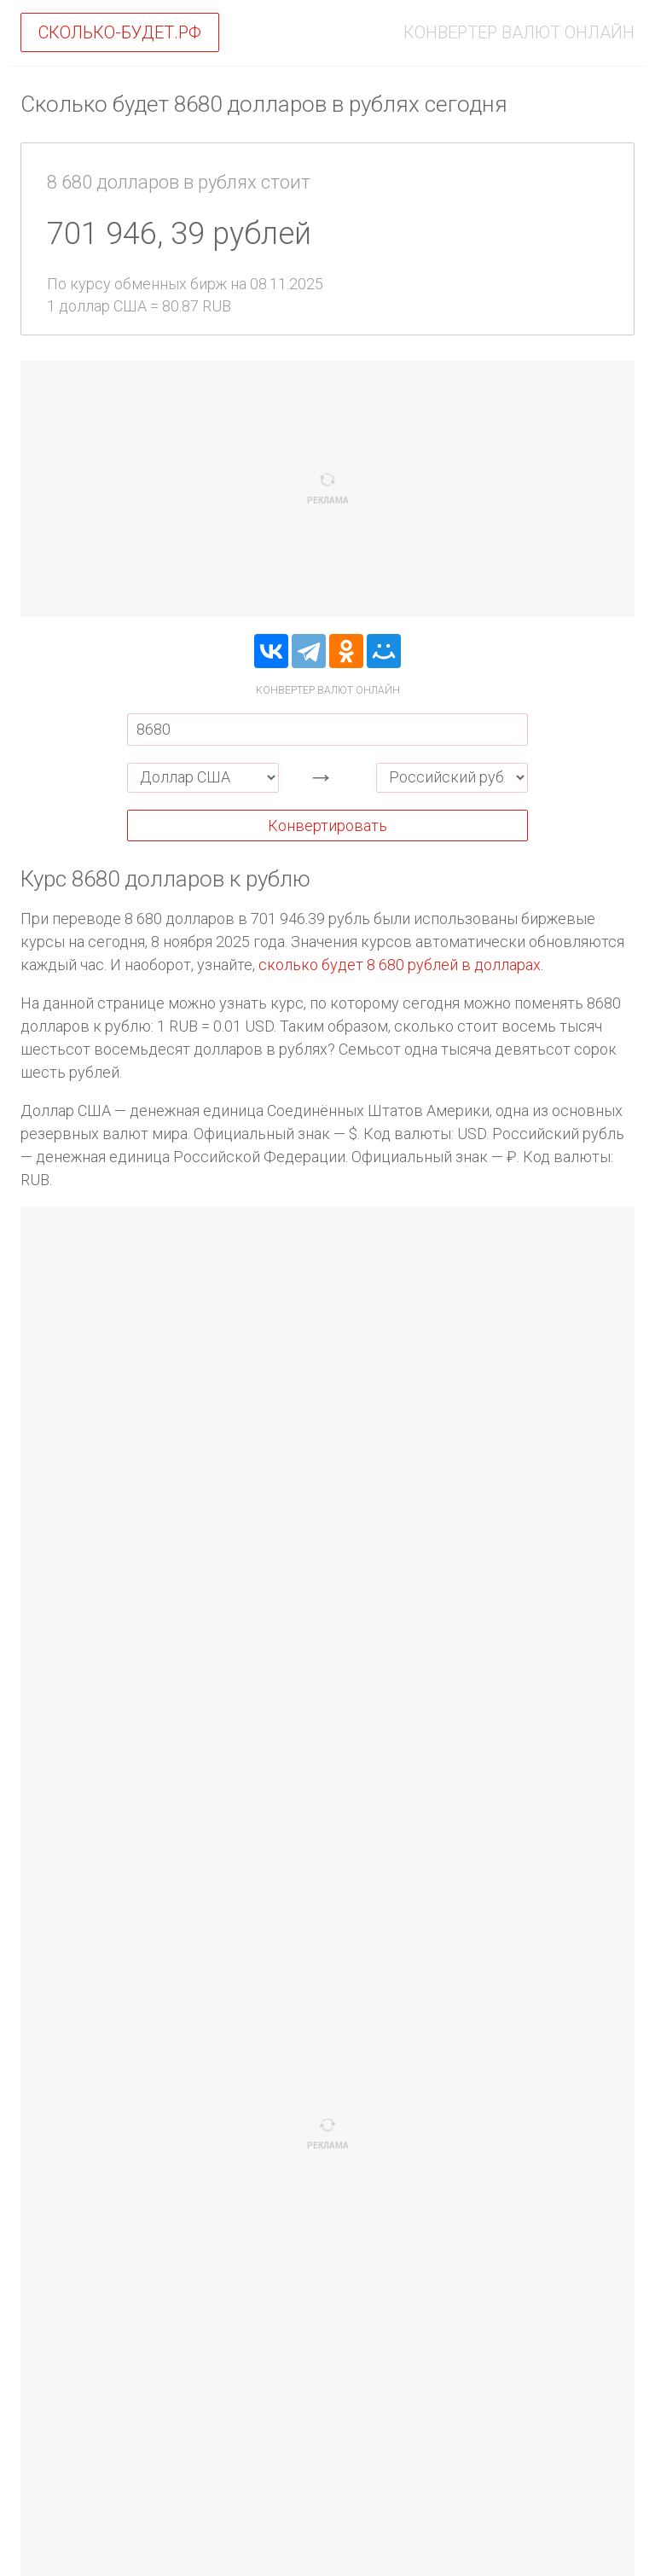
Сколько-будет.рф (119, 32)
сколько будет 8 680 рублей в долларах (399, 965)
